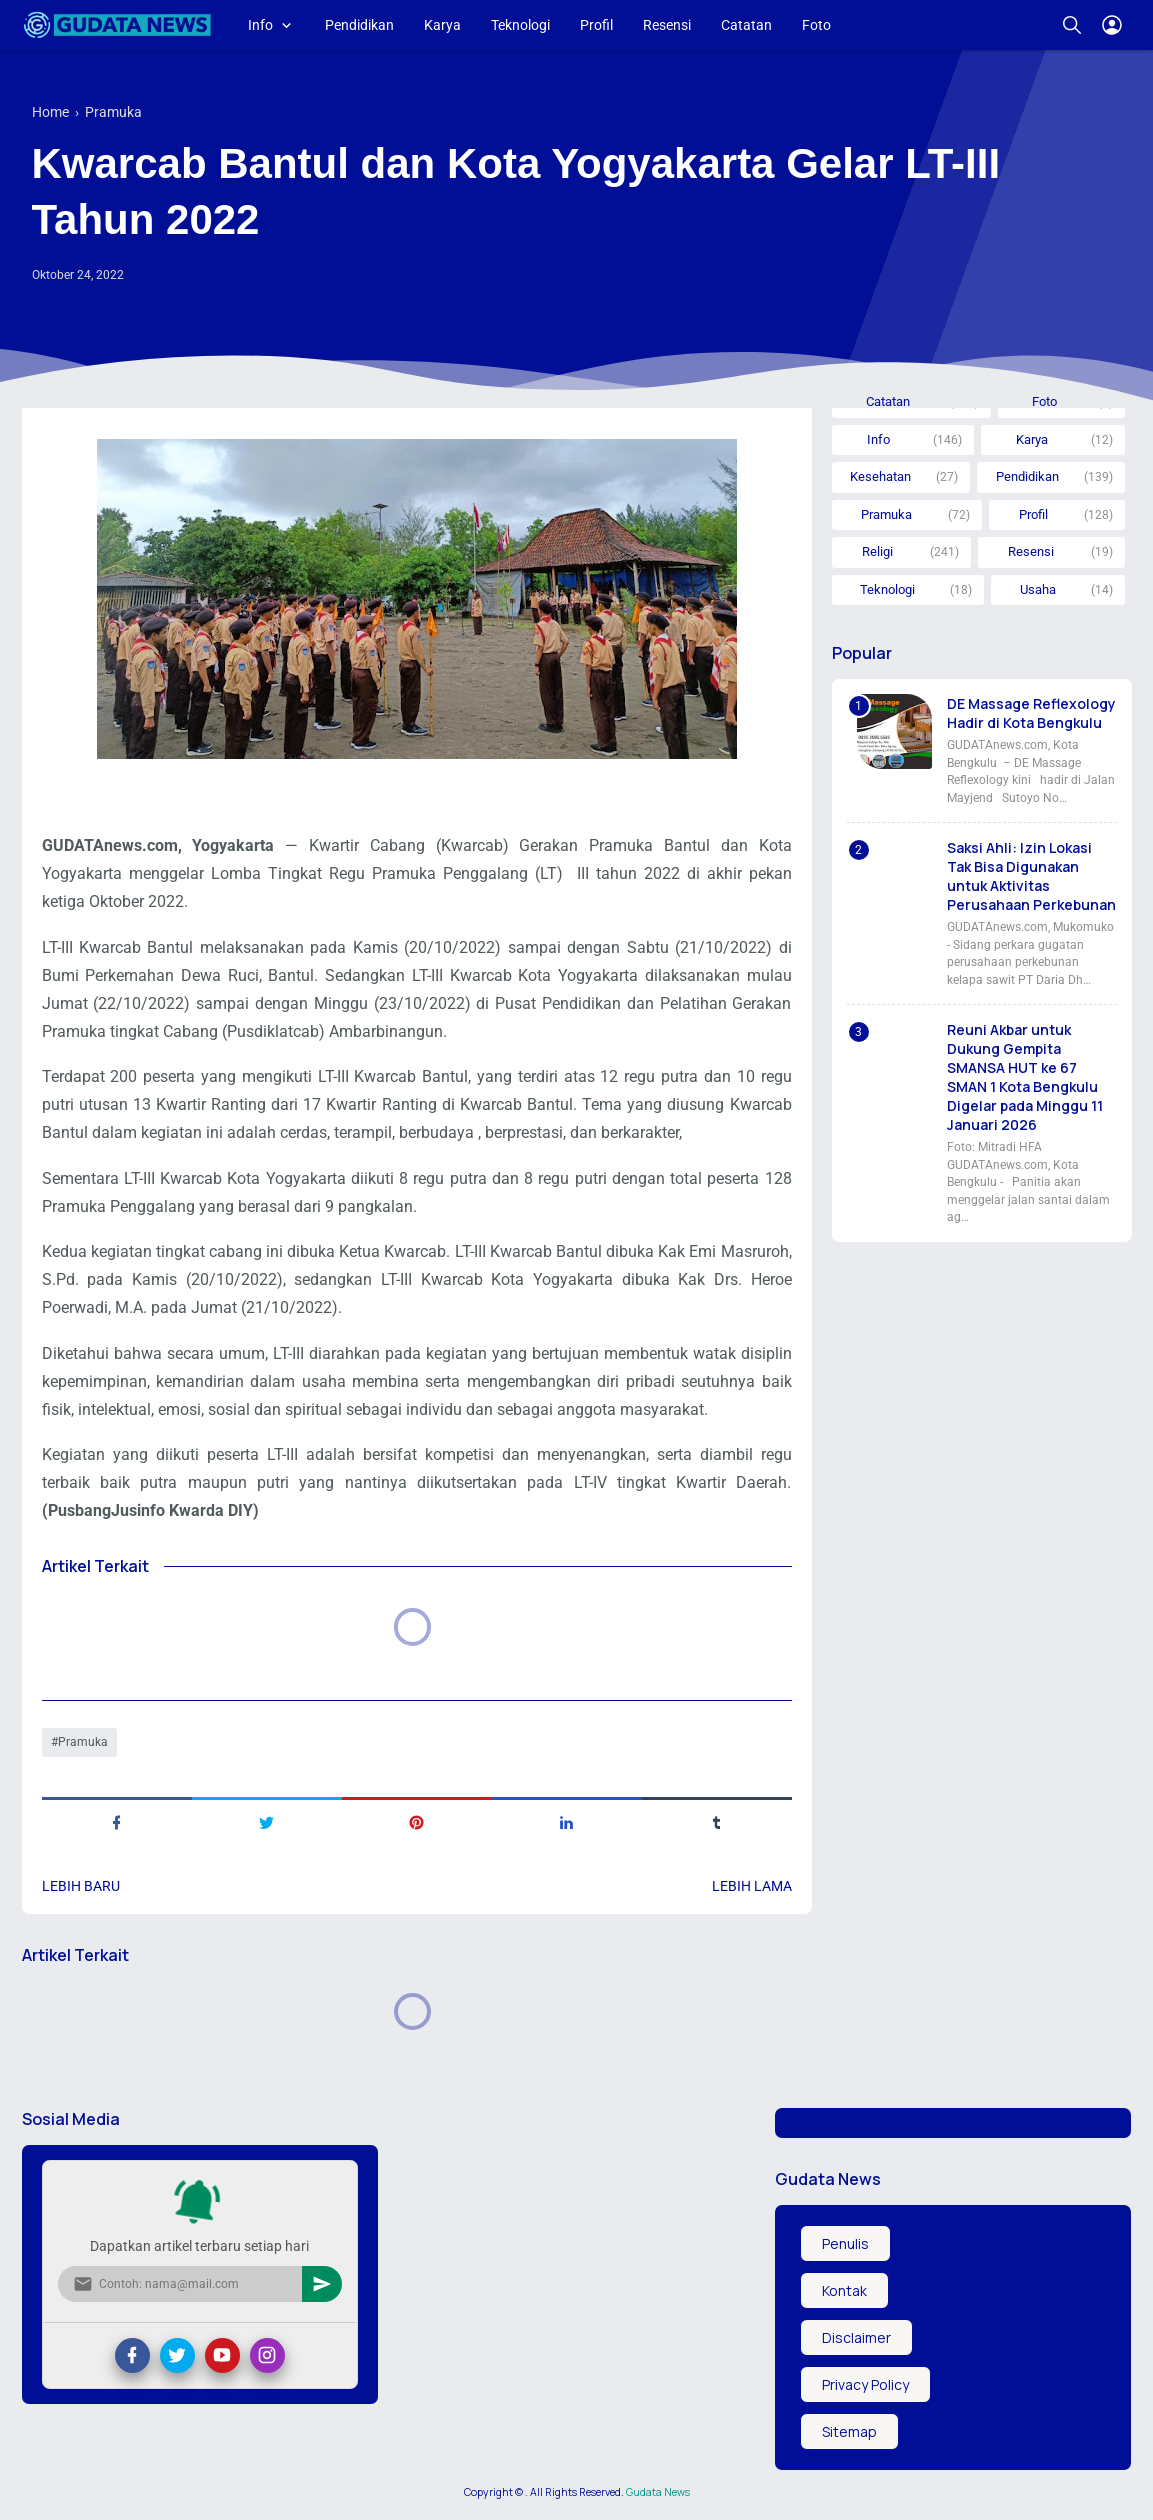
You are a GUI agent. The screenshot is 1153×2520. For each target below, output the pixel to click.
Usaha (1038, 589)
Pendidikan (359, 25)
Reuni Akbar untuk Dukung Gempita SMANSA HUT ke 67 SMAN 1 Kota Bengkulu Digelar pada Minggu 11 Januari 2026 (1025, 1077)
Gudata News (658, 2492)
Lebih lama (752, 1886)
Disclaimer (856, 2337)
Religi (877, 551)
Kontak (844, 2290)
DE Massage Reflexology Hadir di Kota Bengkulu (1031, 713)
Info (260, 25)
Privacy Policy (865, 2384)
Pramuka (83, 1742)
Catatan (746, 25)
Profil (596, 25)
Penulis (845, 2243)
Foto (816, 25)
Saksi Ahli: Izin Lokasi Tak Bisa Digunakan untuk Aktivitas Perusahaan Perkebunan (1031, 876)
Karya (442, 25)
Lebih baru (81, 1886)
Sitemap (849, 2431)
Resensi (667, 25)
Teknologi (520, 25)
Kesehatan (880, 476)
